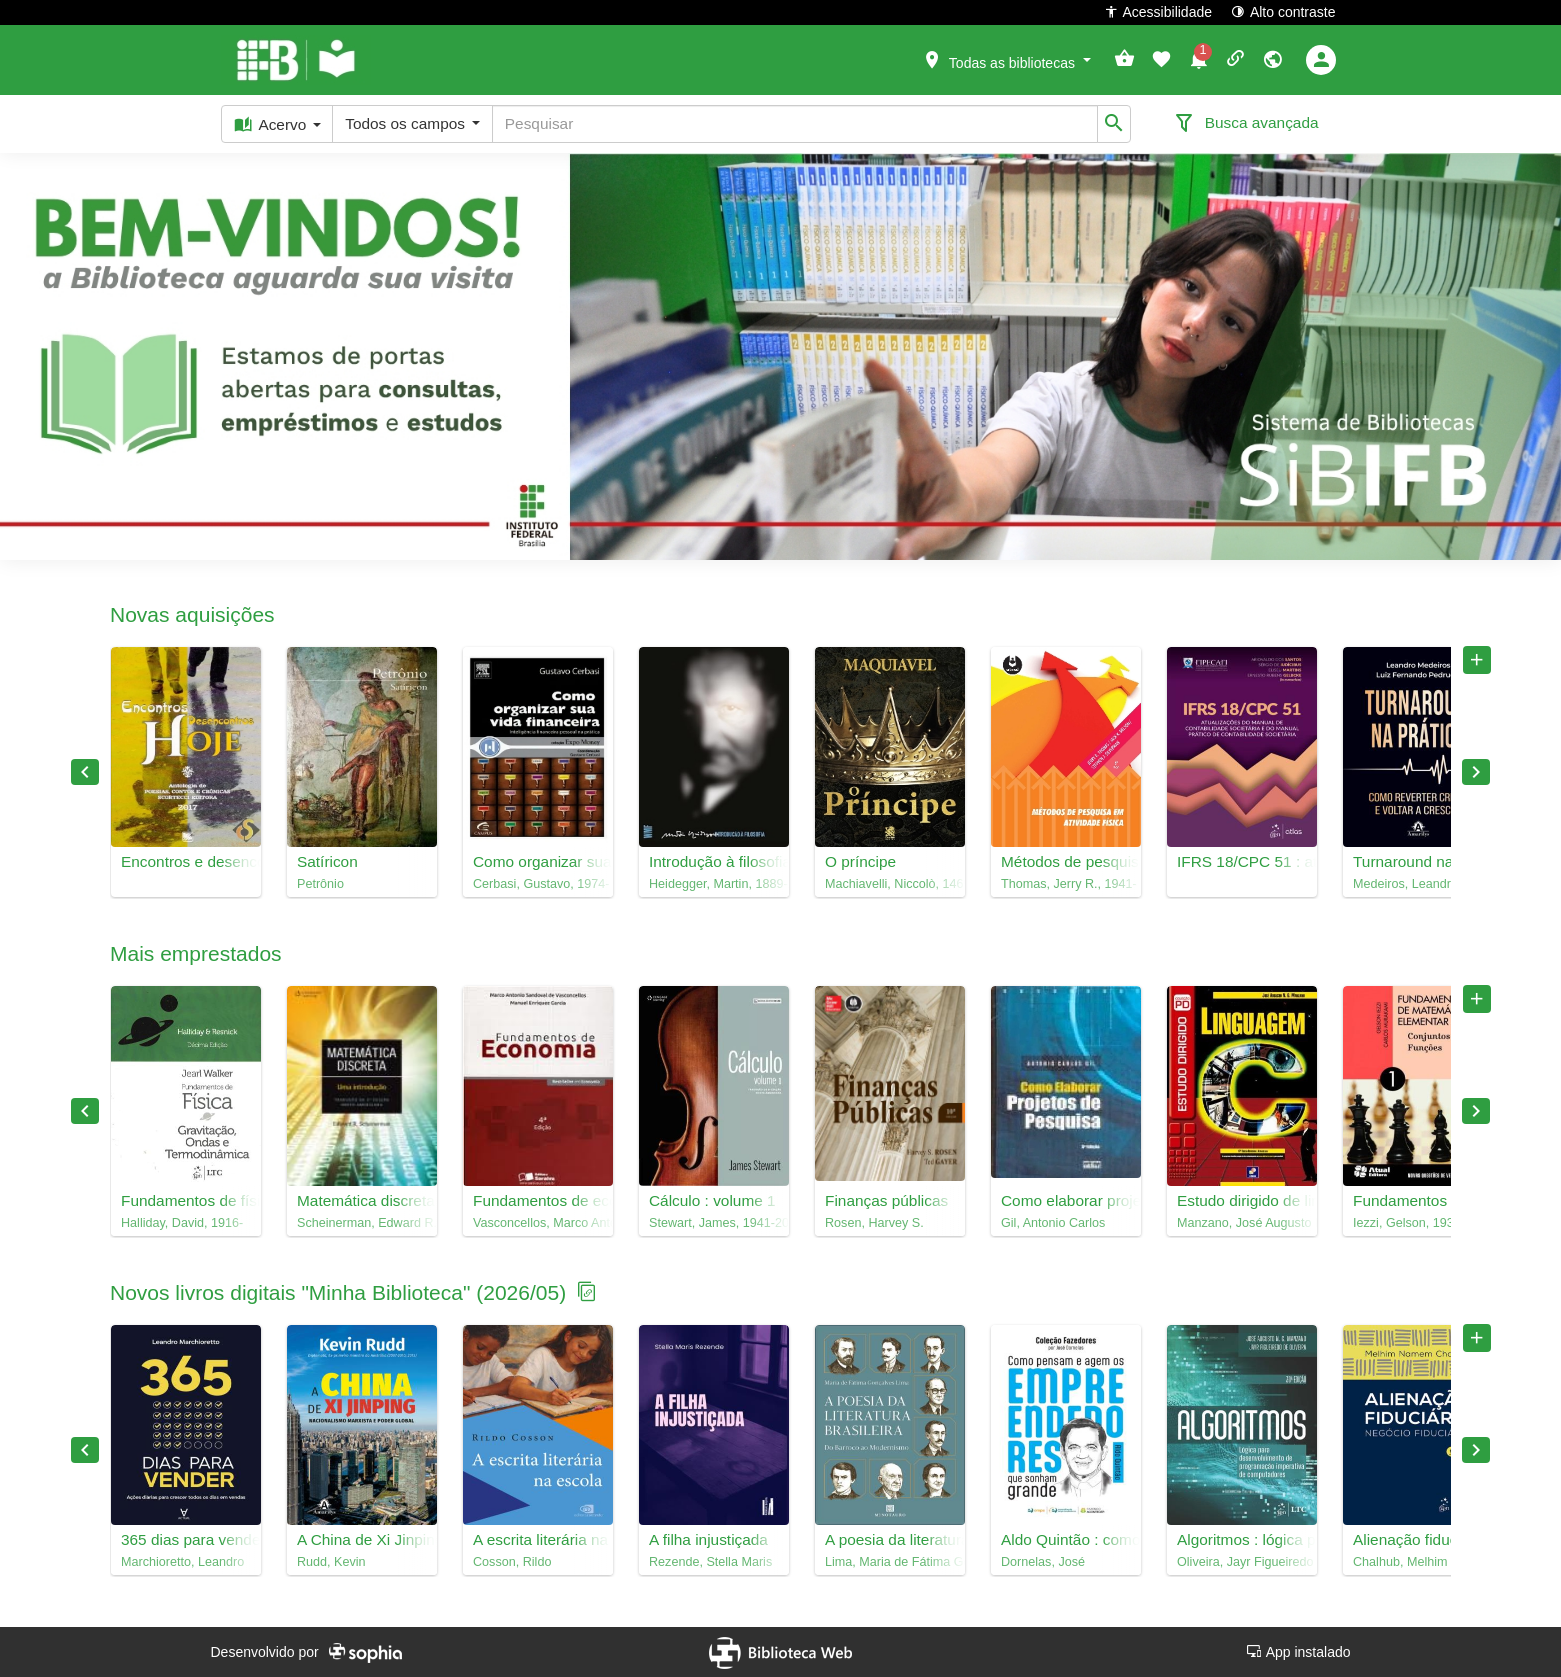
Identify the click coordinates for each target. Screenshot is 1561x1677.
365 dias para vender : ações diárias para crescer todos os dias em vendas (186, 1539)
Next (1476, 772)
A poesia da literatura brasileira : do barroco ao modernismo (890, 1539)
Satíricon (327, 861)
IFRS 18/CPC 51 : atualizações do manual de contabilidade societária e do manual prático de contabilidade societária (1242, 861)
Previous (85, 772)
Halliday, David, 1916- (182, 1223)
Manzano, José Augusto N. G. (1242, 1223)
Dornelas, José (1043, 1562)
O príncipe (860, 861)
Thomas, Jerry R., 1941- (1066, 884)
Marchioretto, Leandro (182, 1562)
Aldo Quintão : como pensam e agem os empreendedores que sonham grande (1066, 1539)
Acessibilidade (1158, 11)
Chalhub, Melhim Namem (1418, 1562)
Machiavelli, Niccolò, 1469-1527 (890, 884)
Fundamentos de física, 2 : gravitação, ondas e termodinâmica (186, 1200)
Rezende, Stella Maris (710, 1562)
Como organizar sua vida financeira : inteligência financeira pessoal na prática (538, 861)
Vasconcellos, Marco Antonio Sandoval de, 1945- (538, 1223)
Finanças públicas (886, 1200)
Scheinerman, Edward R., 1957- (362, 1223)
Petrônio (320, 884)
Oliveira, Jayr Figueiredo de (1242, 1562)
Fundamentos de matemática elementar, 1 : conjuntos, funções (1418, 1200)
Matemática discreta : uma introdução (362, 1200)
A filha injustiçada (708, 1539)
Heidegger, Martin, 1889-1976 (714, 884)
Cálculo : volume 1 (712, 1200)
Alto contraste (1283, 11)
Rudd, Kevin (331, 1562)
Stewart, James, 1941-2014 (714, 1223)
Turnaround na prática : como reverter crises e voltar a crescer (1418, 861)
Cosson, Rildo (512, 1562)
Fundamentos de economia (538, 1200)
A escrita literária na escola (538, 1539)
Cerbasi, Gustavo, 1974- (538, 884)
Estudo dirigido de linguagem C (1242, 1200)
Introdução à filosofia (714, 861)
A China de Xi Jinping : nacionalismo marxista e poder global (362, 1539)
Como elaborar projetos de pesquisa (1066, 1200)
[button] (1006, 59)
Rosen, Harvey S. (874, 1223)
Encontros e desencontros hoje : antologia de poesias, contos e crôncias (186, 861)
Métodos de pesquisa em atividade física (1066, 861)
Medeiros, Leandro (1405, 884)
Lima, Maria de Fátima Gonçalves (890, 1562)
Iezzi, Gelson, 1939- (1409, 1223)
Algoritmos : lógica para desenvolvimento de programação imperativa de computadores (1242, 1539)
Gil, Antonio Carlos (1053, 1223)
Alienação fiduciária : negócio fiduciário (1418, 1539)
